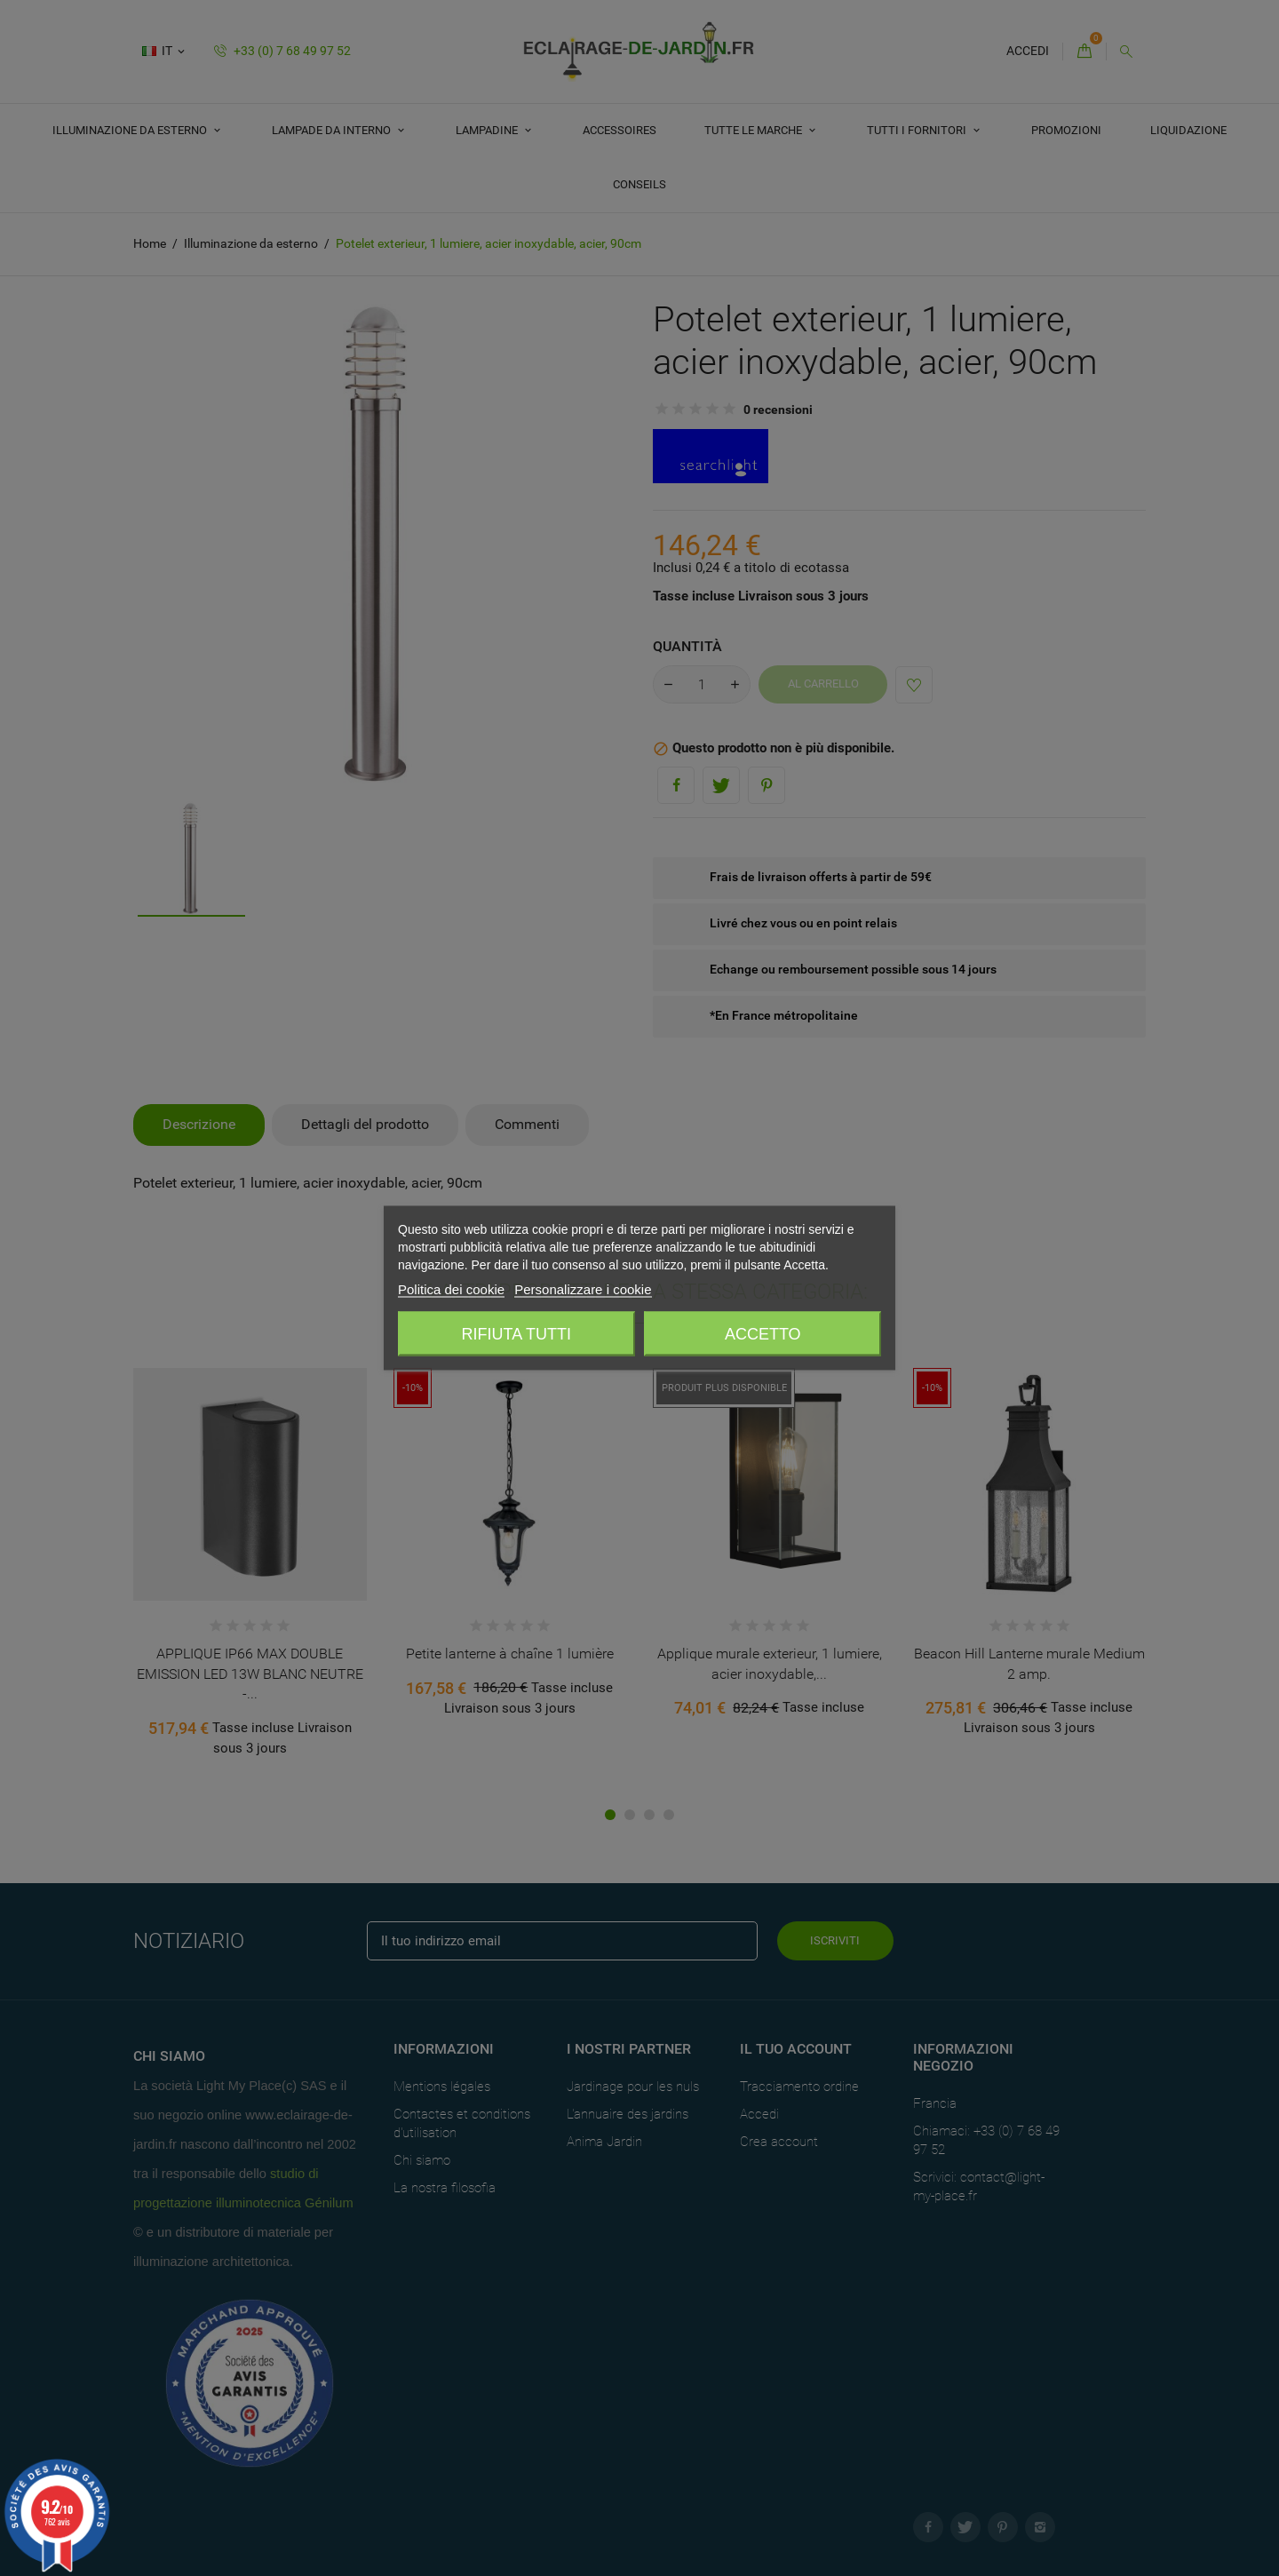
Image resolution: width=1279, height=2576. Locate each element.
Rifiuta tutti (516, 1334)
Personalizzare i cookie (582, 1289)
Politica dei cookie (451, 1289)
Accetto (763, 1334)
